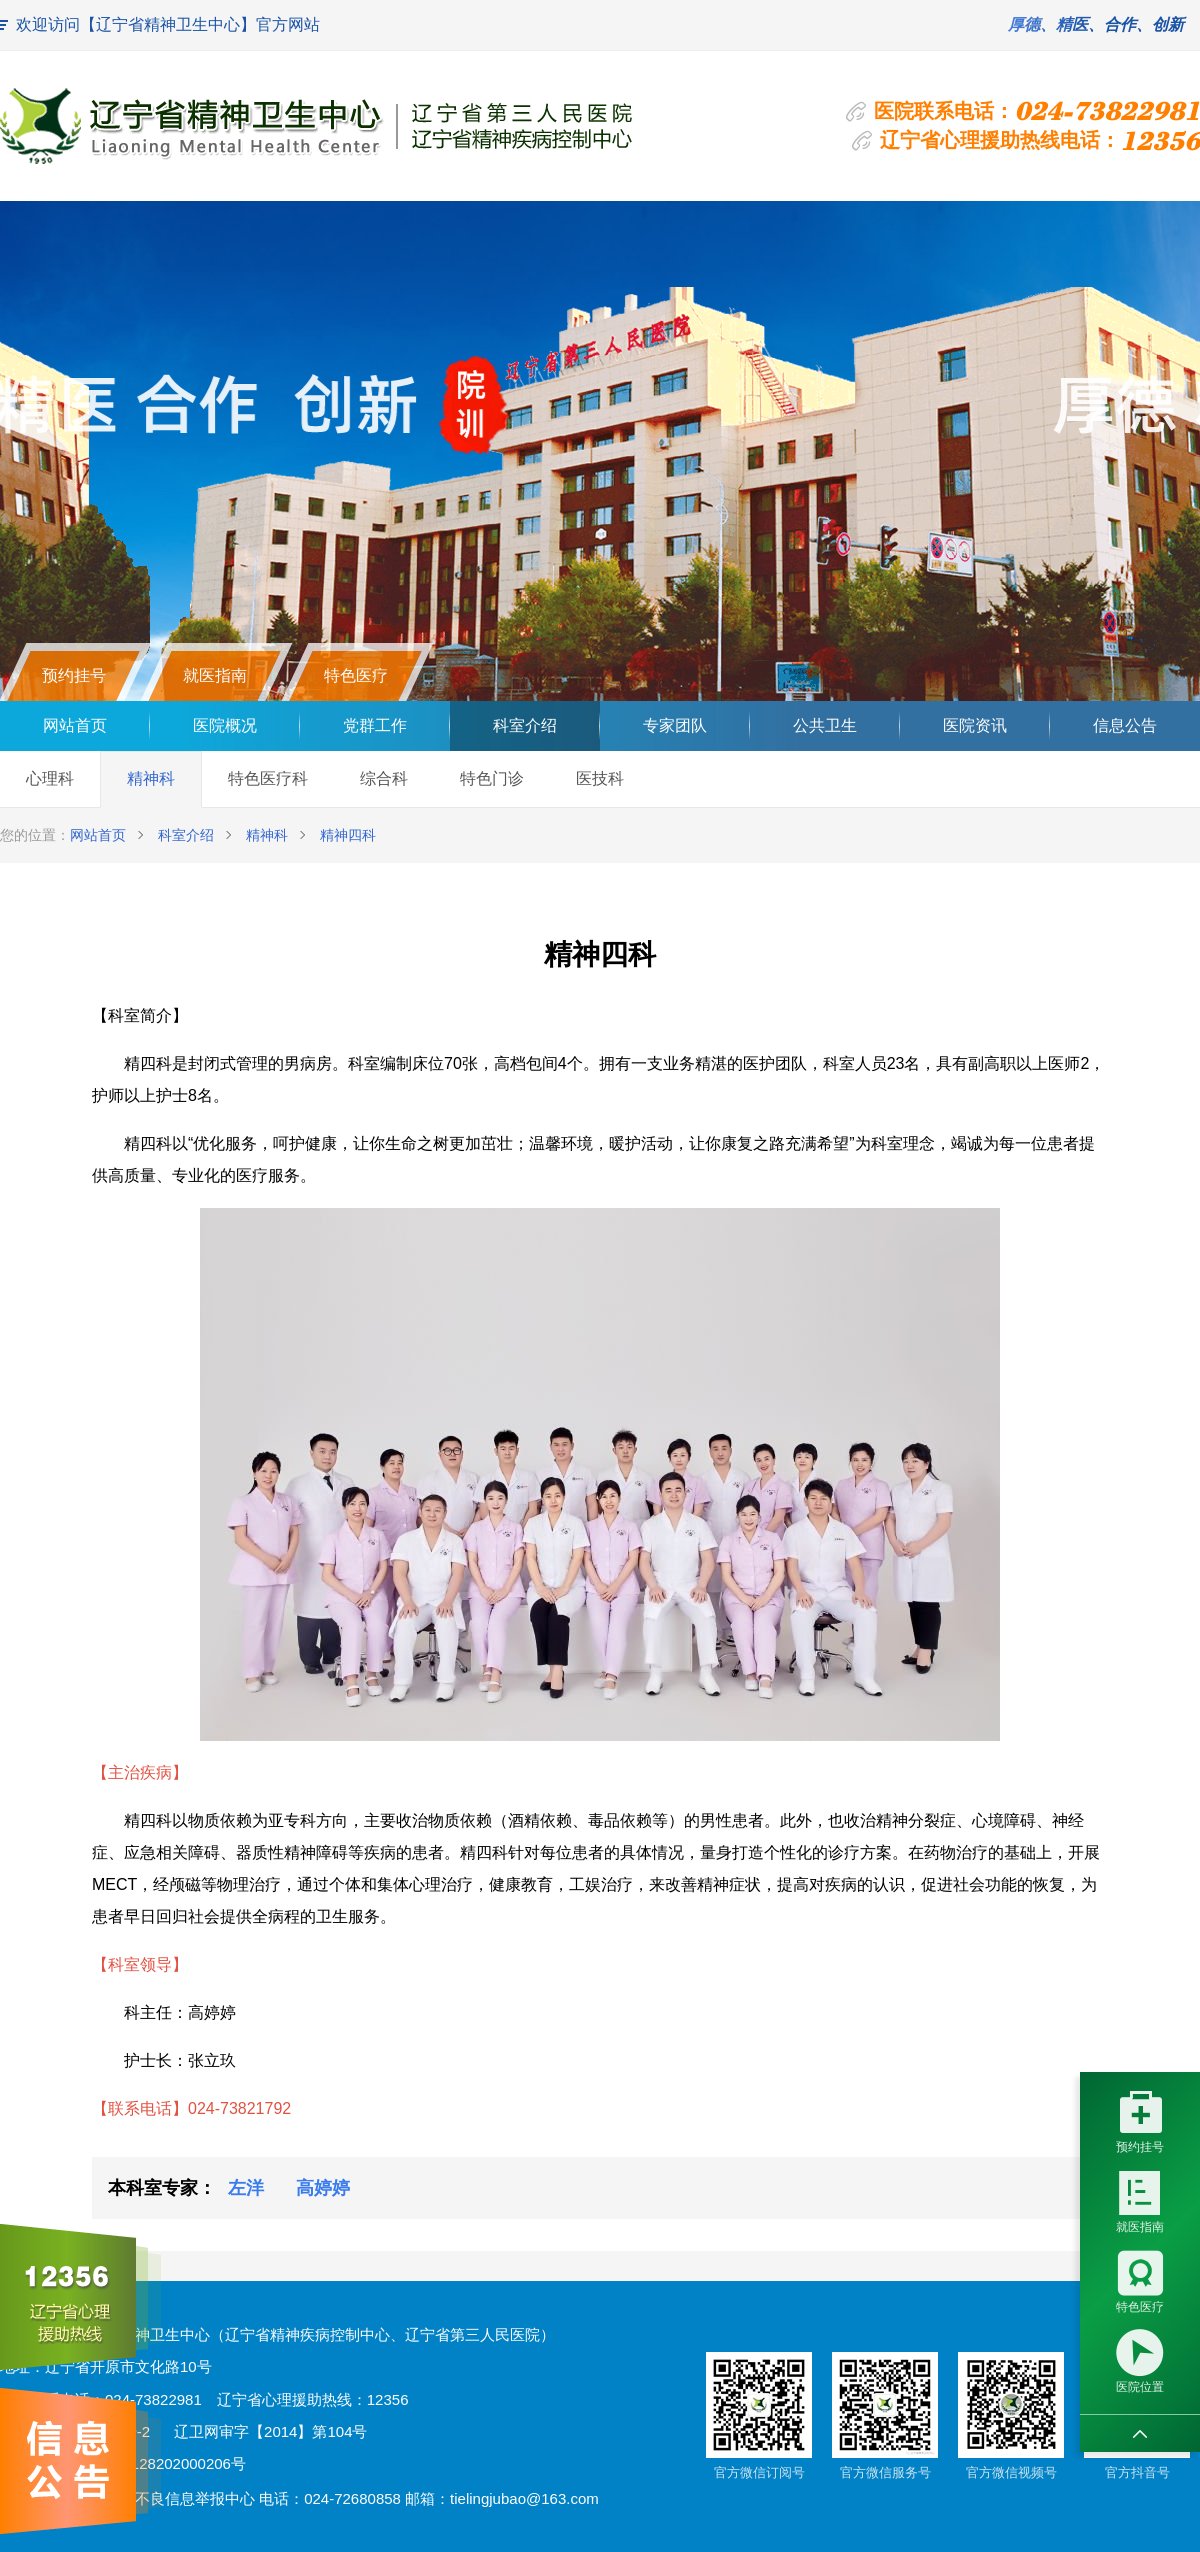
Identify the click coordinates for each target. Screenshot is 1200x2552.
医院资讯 (975, 725)
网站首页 (75, 725)
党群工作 (375, 725)
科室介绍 (525, 725)
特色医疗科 (268, 778)
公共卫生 (825, 725)
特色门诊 (492, 778)
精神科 (151, 778)
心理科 (50, 778)
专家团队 (675, 725)
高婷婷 (323, 2188)
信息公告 (1125, 725)
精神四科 (348, 835)
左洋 (246, 2188)
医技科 (600, 778)
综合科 (384, 778)
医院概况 (225, 725)
